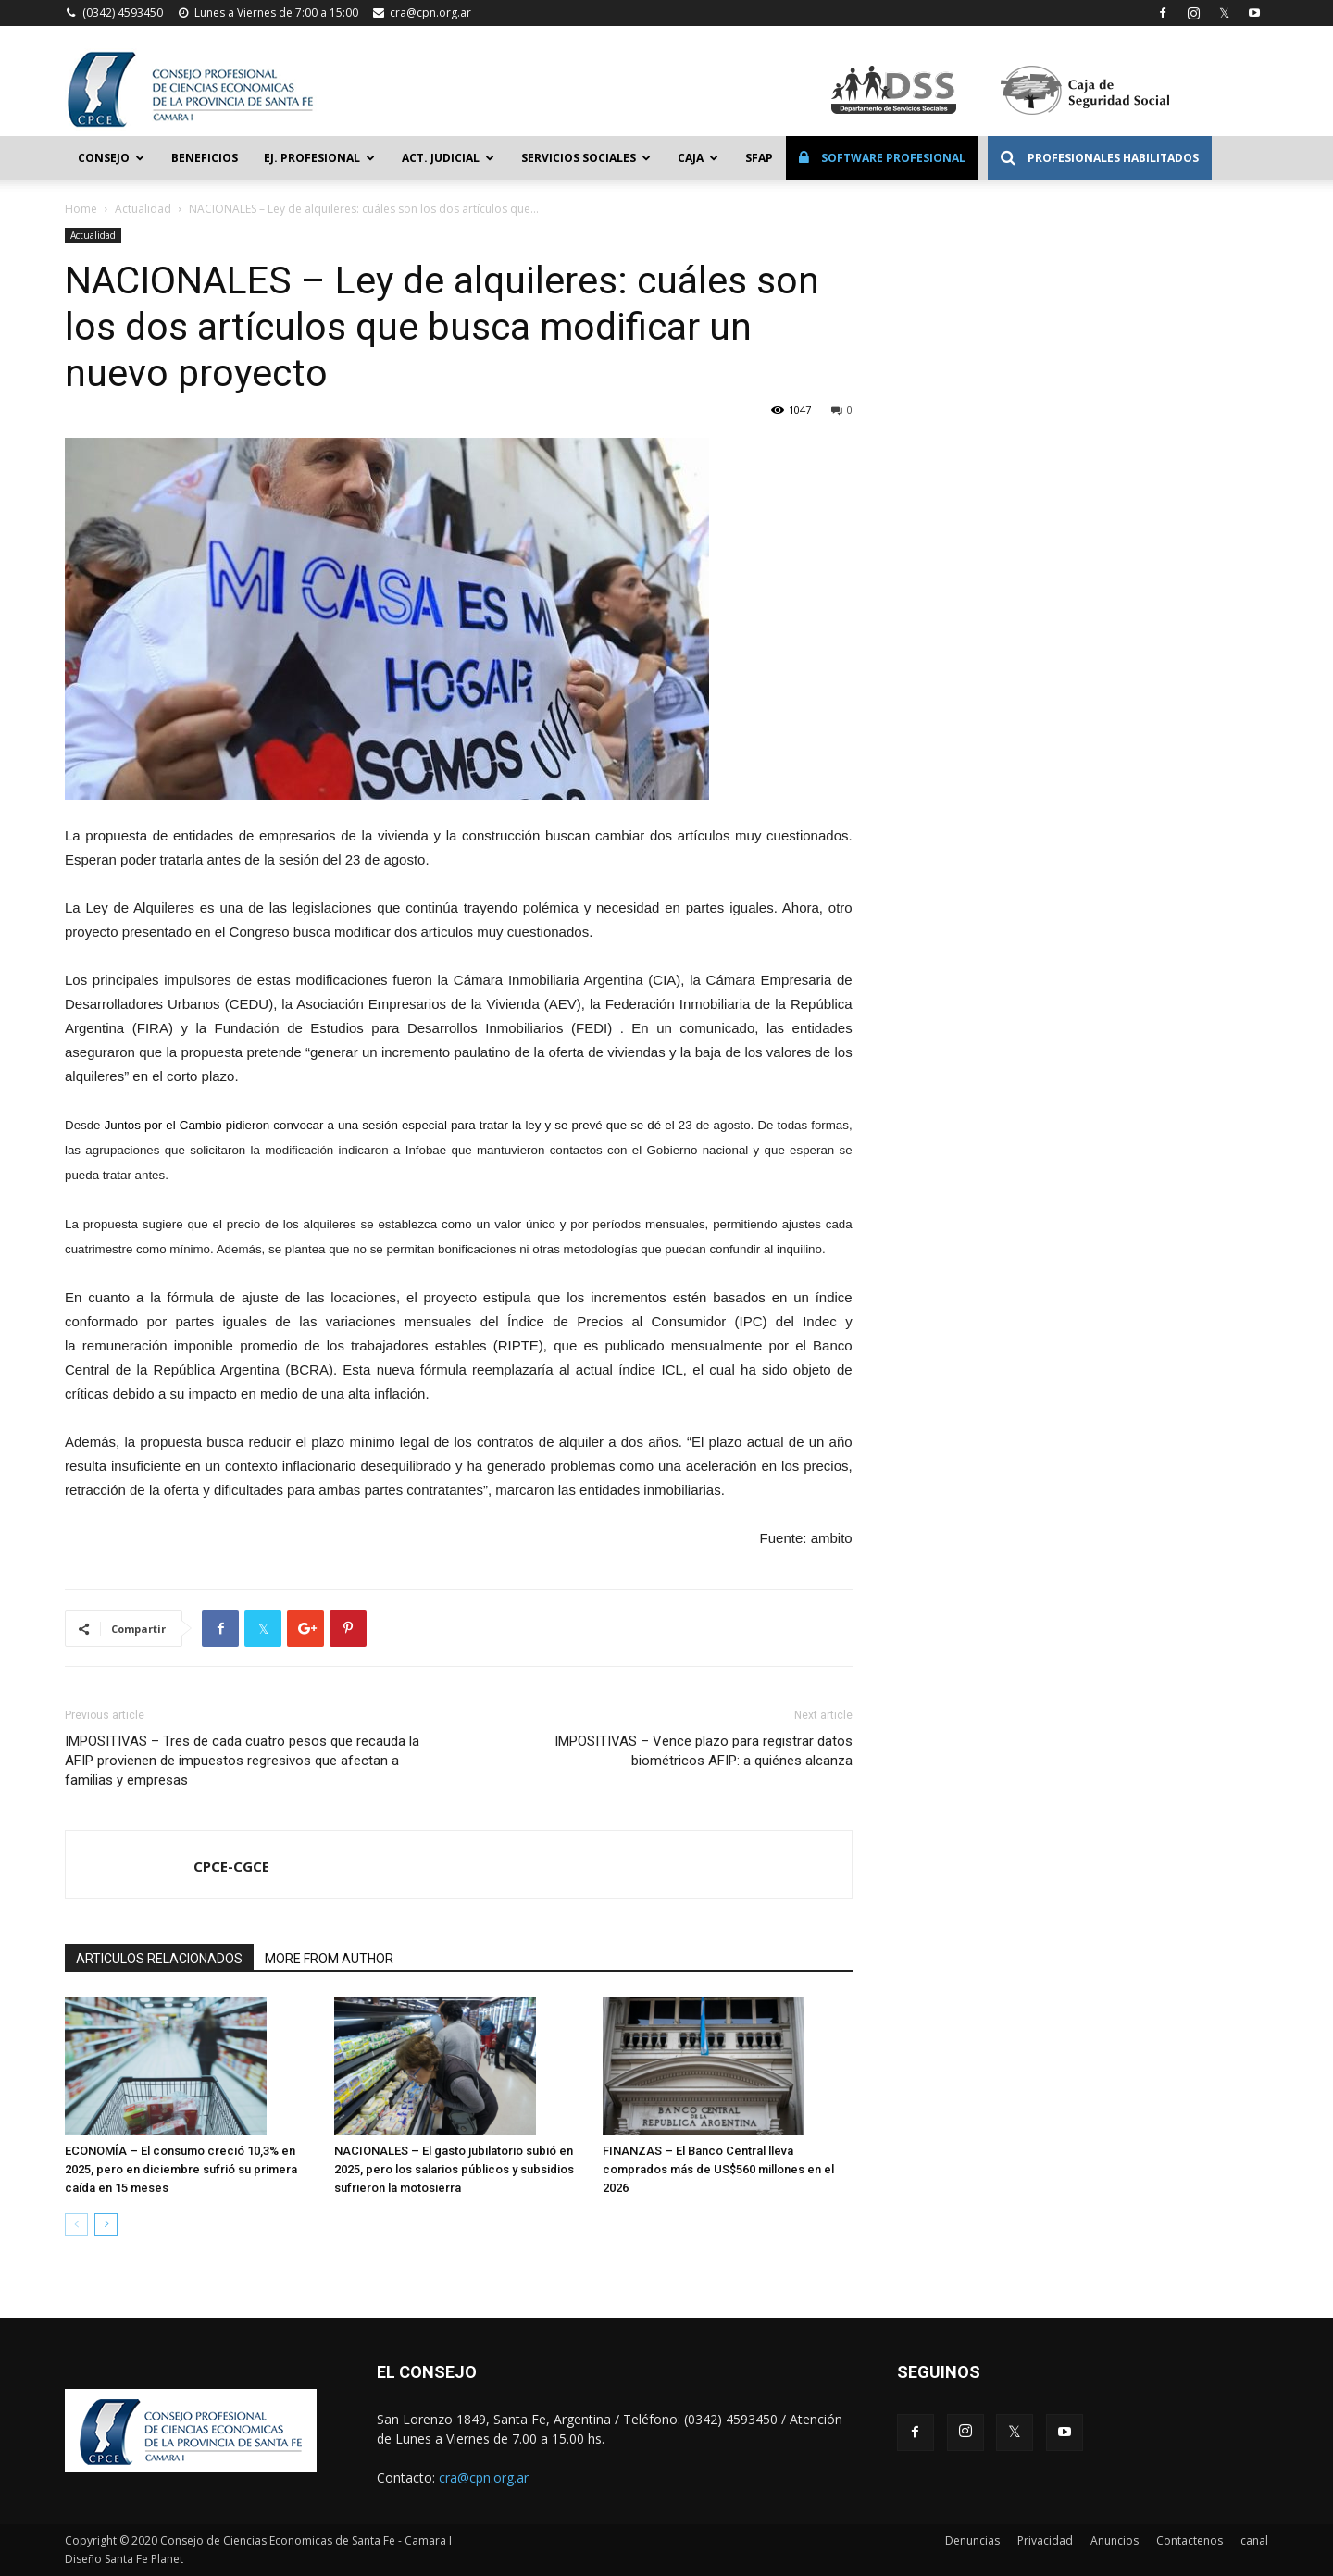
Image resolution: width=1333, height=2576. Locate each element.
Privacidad (1045, 2540)
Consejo (111, 158)
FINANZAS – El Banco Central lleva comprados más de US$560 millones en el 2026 (718, 2169)
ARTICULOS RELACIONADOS (159, 1958)
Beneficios (204, 158)
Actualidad (143, 209)
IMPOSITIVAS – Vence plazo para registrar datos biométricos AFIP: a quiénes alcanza (703, 1751)
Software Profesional (882, 158)
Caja (698, 158)
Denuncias (972, 2540)
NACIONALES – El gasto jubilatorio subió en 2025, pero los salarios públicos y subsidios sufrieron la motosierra (454, 2169)
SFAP (759, 158)
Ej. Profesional (319, 158)
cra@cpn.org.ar (430, 12)
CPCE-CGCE (231, 1866)
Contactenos (1189, 2540)
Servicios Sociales (586, 158)
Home (81, 209)
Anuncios (1114, 2540)
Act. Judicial (448, 158)
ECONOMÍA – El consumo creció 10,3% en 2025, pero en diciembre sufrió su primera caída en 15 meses (181, 2169)
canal (1254, 2540)
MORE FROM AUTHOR (329, 1958)
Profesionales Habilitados (1100, 158)
